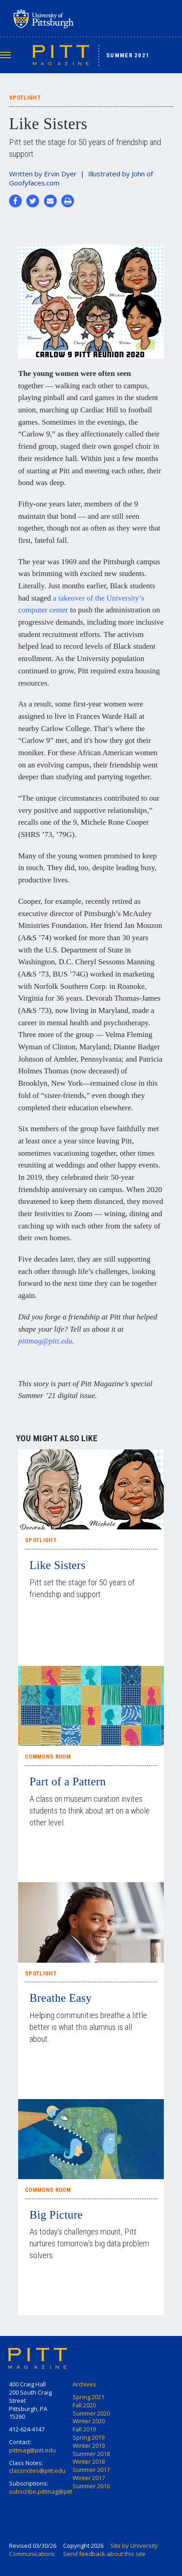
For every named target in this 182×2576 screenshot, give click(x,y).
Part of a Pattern (68, 1781)
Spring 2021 (88, 2397)
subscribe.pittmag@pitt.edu (46, 2491)
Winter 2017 (89, 2478)
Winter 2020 (89, 2421)
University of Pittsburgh (79, 18)
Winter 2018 (89, 2461)
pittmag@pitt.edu (45, 1341)
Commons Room (48, 1756)
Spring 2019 (88, 2437)
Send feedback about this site (104, 2554)
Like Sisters (57, 1565)
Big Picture (56, 2215)
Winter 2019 (89, 2445)
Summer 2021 (127, 55)
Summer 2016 (91, 2486)
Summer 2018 (91, 2454)
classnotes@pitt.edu (37, 2470)
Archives (84, 2384)
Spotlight (41, 1540)
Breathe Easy (61, 1998)
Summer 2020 (91, 2413)
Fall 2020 (84, 2405)
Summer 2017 (91, 2470)
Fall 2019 (84, 2429)
